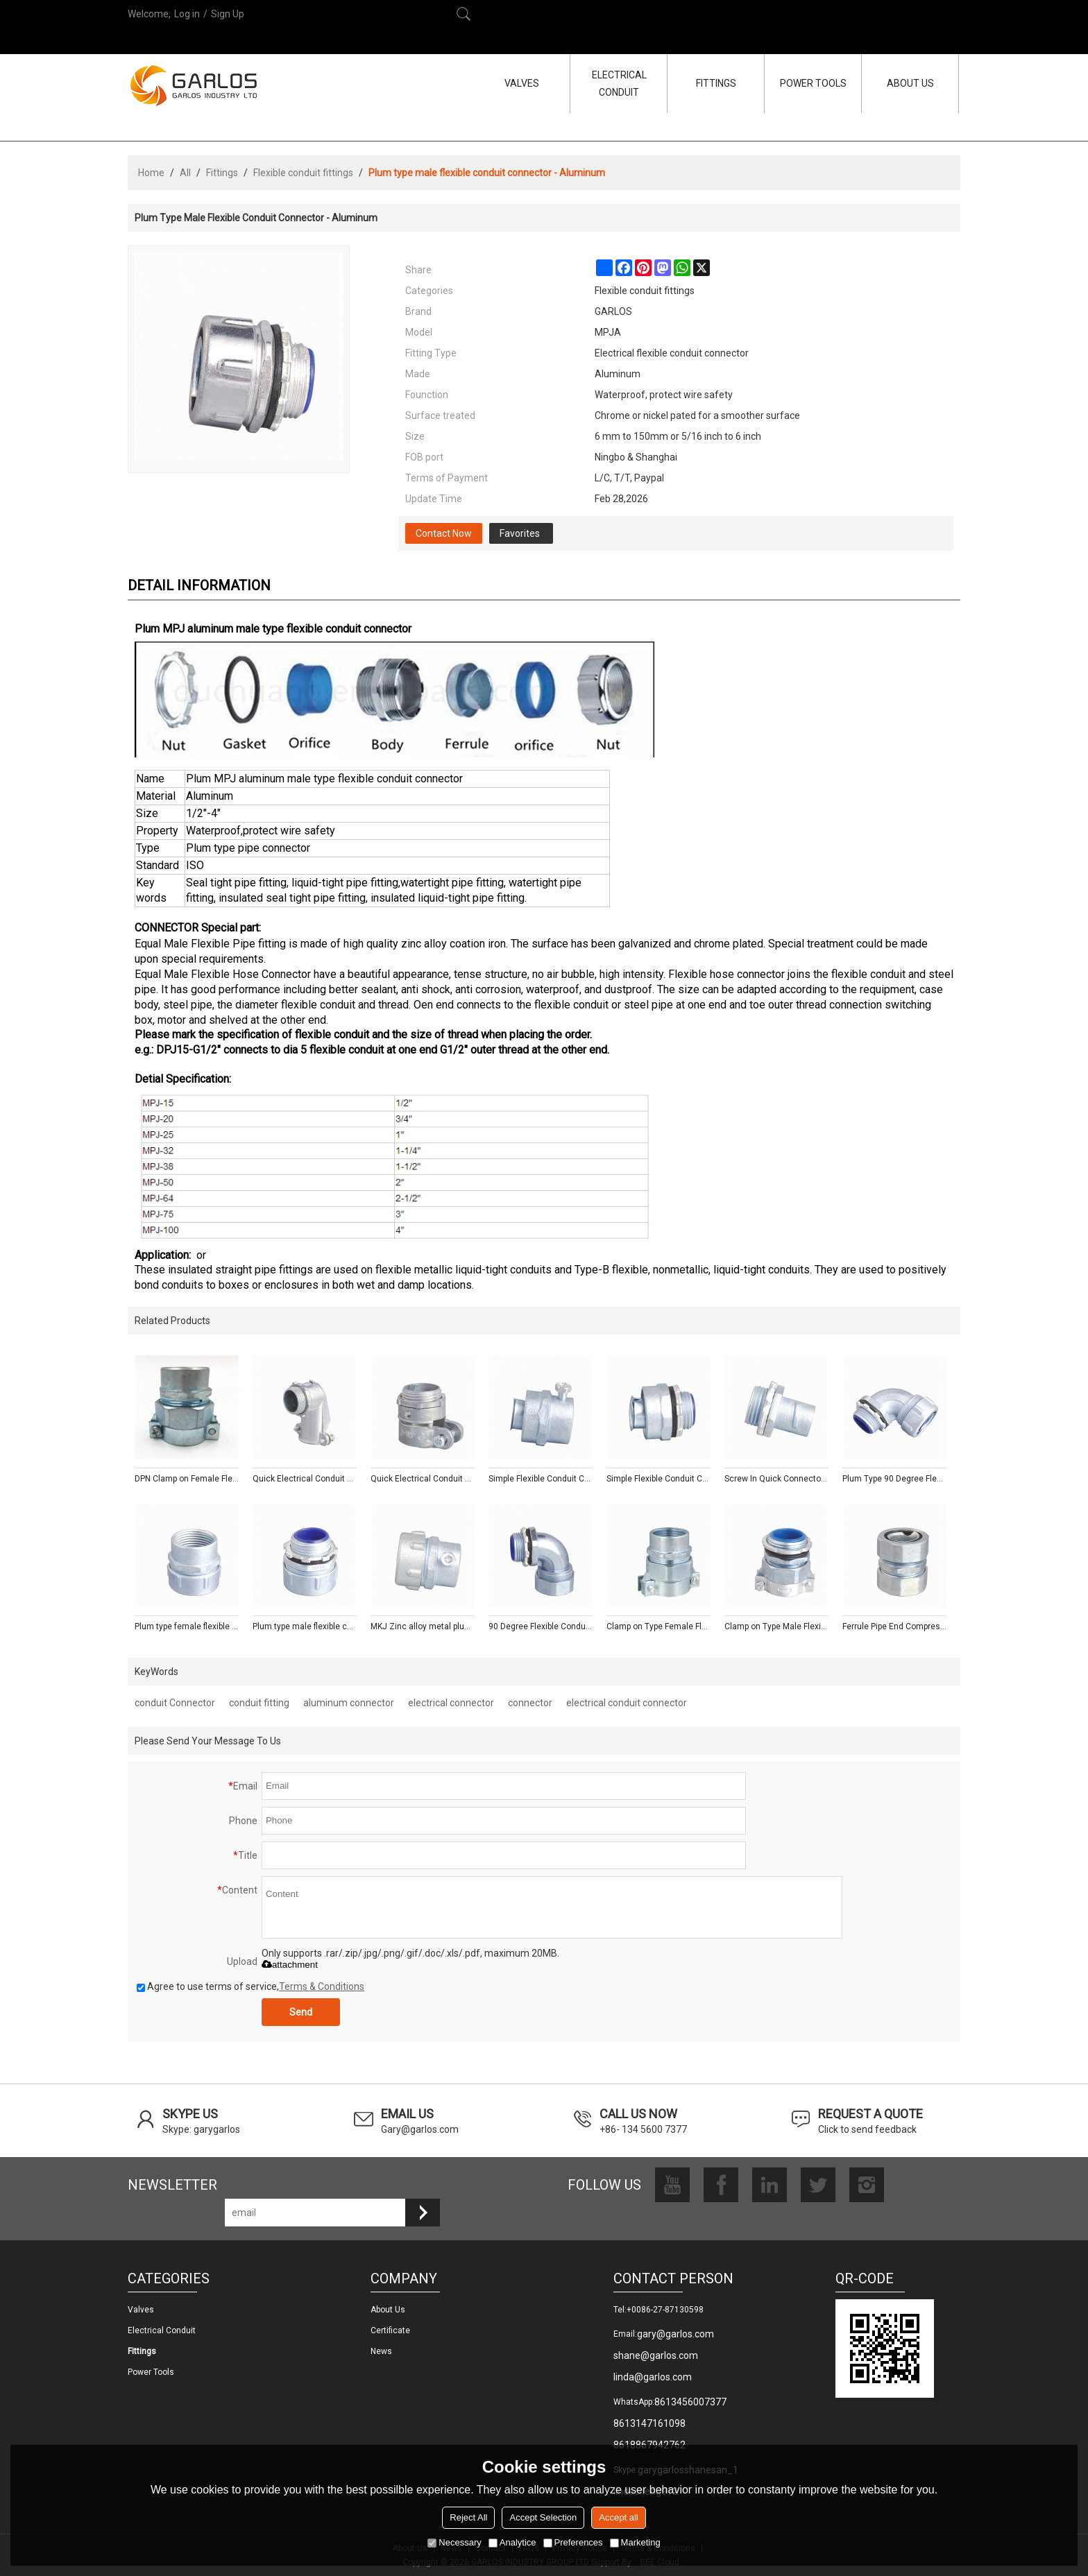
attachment (290, 1964)
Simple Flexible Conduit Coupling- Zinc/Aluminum (540, 1479)
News (381, 2351)
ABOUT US (910, 83)
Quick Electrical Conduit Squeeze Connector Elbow (305, 1479)
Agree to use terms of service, (250, 1986)
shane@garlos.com (655, 2355)
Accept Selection (543, 2517)
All (185, 172)
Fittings (222, 172)
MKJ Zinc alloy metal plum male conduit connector (423, 1626)
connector (530, 1702)
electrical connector (451, 1702)
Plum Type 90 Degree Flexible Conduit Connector (894, 1479)
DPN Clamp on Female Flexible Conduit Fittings (187, 1479)
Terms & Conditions (321, 1986)
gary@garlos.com (675, 2333)
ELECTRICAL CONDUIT (619, 83)
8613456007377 (690, 2401)
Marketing (635, 2542)
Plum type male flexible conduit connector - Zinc (305, 1626)
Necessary (454, 2542)
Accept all (618, 2517)
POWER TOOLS (813, 83)
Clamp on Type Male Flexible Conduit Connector (776, 1626)
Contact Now (444, 533)
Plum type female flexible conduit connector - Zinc (187, 1626)
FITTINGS (716, 83)
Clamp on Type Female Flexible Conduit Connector (658, 1626)
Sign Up (227, 13)
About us (388, 2310)
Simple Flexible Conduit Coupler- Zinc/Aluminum (658, 1479)
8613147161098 (649, 2423)
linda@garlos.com (652, 2376)
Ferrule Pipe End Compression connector (894, 1626)
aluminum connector (348, 1702)
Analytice (512, 2542)
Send (300, 2012)
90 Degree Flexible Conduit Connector (540, 1626)
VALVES (521, 83)
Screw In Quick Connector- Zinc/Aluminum (776, 1479)
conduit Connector (175, 1702)
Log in (187, 13)
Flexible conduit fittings (303, 172)
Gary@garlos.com (420, 2129)
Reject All (468, 2517)
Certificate (390, 2330)
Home (151, 172)
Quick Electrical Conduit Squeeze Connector (423, 1479)
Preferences (573, 2542)
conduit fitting (259, 1702)
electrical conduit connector (626, 1702)
